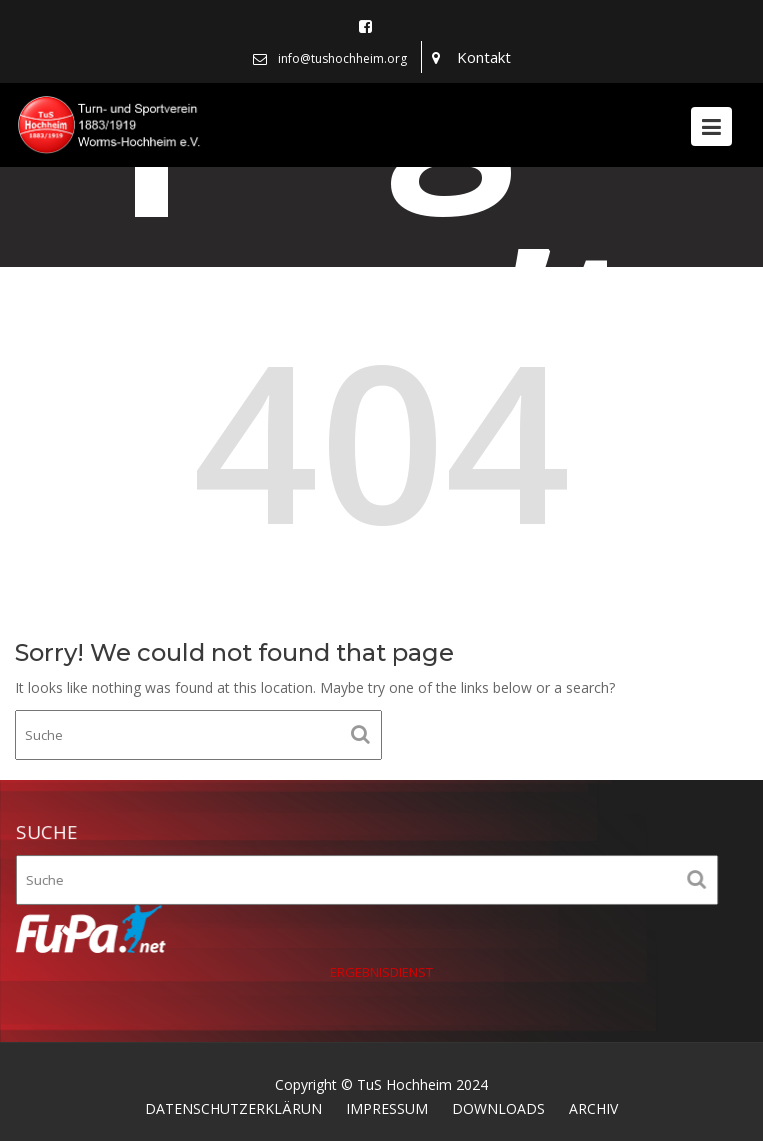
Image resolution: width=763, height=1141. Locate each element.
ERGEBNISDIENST (382, 971)
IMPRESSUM (387, 1108)
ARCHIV (593, 1108)
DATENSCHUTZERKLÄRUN (233, 1108)
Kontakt (484, 57)
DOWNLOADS (498, 1108)
